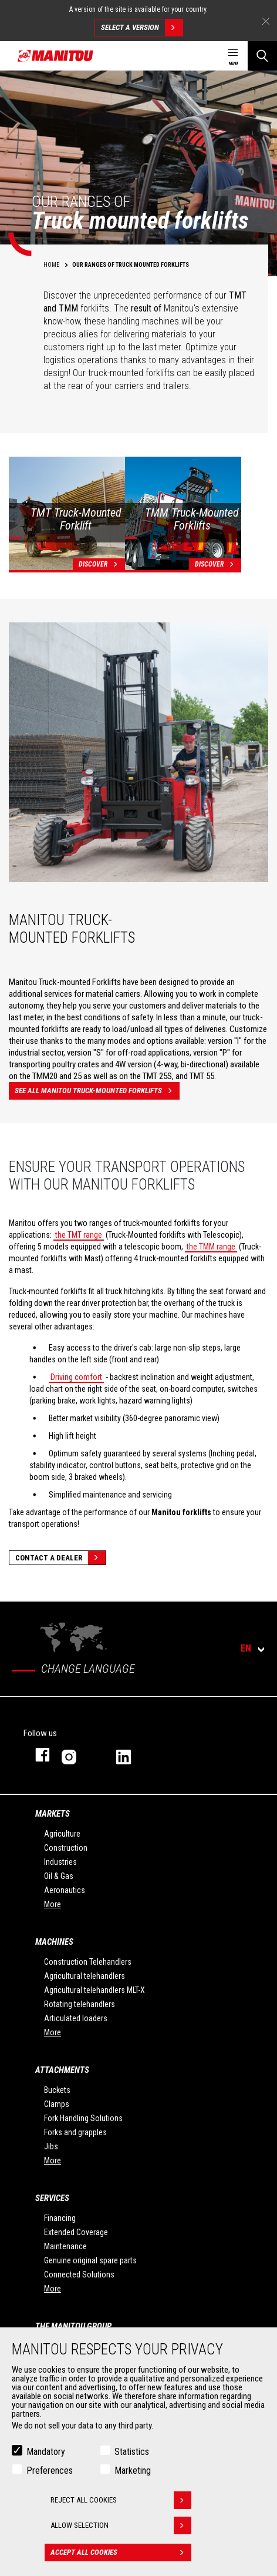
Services (52, 2198)
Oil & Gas (58, 1876)
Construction (65, 1848)
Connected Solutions (79, 2274)
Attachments (62, 2070)
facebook (36, 1754)
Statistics (131, 2454)
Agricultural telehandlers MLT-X (94, 1990)
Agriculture (62, 1833)
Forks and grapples (75, 2132)
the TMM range (211, 1246)
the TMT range (78, 1235)
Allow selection (120, 2528)
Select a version (142, 27)
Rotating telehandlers (79, 2004)
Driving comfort (76, 1377)
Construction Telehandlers (87, 1962)
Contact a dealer (60, 1558)
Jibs (51, 2146)
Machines (54, 1942)
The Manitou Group (73, 2326)
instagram (77, 1754)
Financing (60, 2218)
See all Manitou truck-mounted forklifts (97, 1091)
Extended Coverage (76, 2232)
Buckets (57, 2090)
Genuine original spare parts (90, 2260)
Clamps (56, 2104)
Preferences (49, 2472)
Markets (52, 1813)
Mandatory (45, 2454)
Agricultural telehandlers (84, 1976)
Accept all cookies (120, 2555)
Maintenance (65, 2246)
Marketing (132, 2472)
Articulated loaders (75, 2018)
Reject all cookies (120, 2502)
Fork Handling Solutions (83, 2118)
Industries (60, 1862)
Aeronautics (64, 1890)
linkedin (131, 1754)
